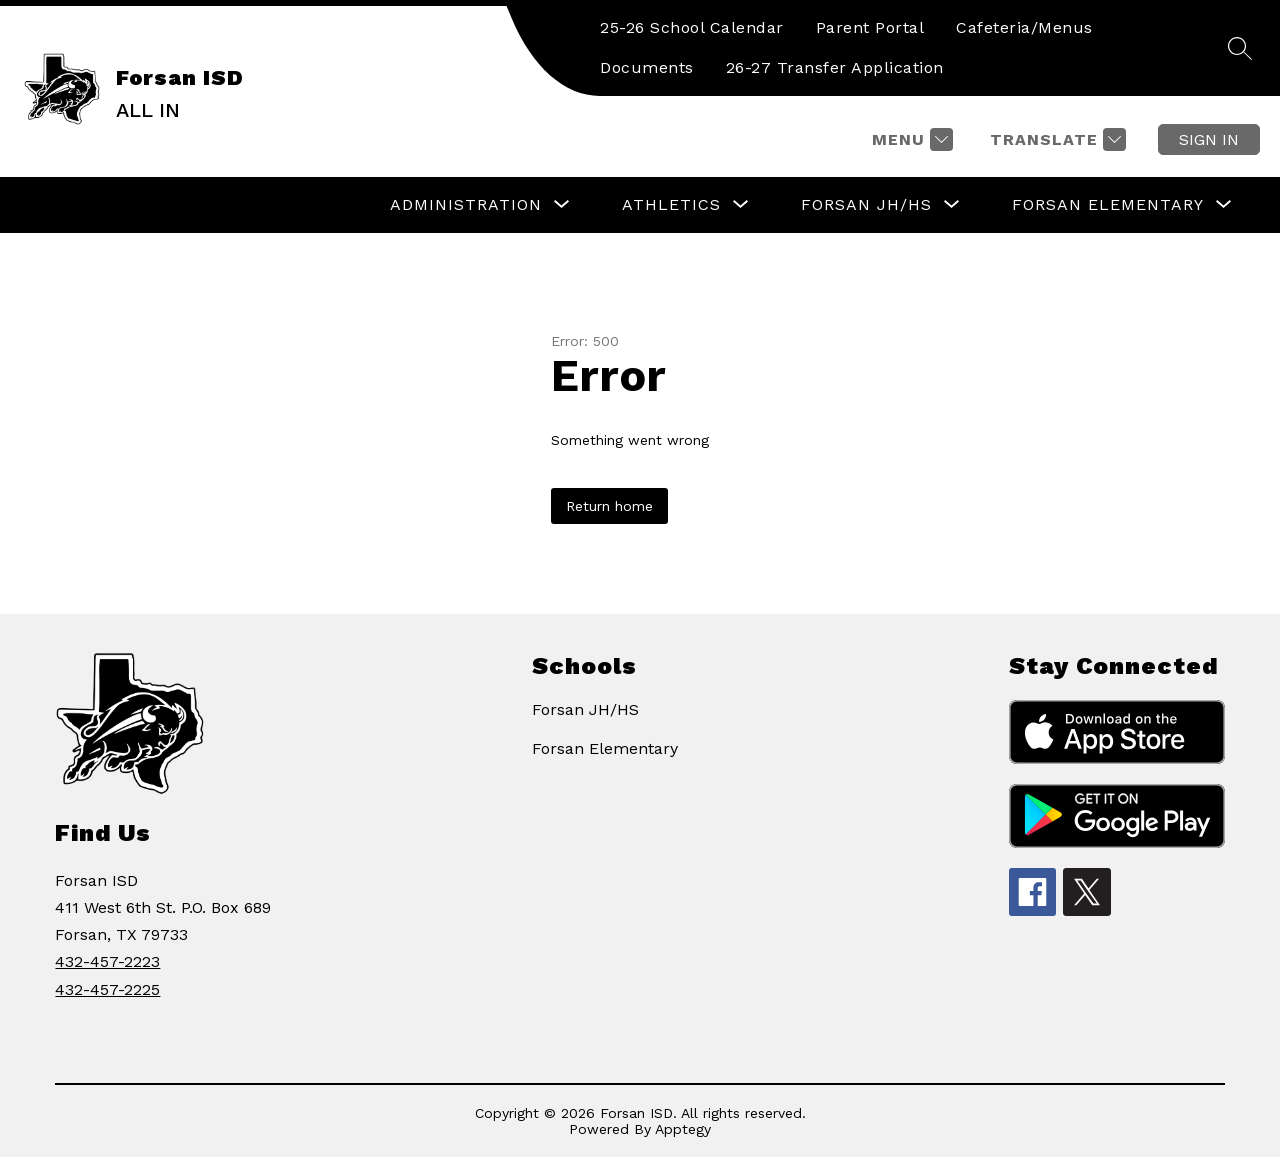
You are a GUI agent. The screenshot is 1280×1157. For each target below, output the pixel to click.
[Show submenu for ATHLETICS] (671, 205)
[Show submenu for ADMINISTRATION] (466, 205)
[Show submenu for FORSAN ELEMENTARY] (1108, 205)
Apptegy (683, 1129)
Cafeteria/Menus (1024, 27)
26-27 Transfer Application (835, 67)
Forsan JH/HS (585, 709)
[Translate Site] (1055, 139)
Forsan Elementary (605, 748)
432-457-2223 (107, 961)
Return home (609, 506)
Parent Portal (870, 27)
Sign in (1209, 139)
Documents (647, 67)
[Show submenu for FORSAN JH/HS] (866, 205)
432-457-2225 (107, 989)
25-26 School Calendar (692, 27)
